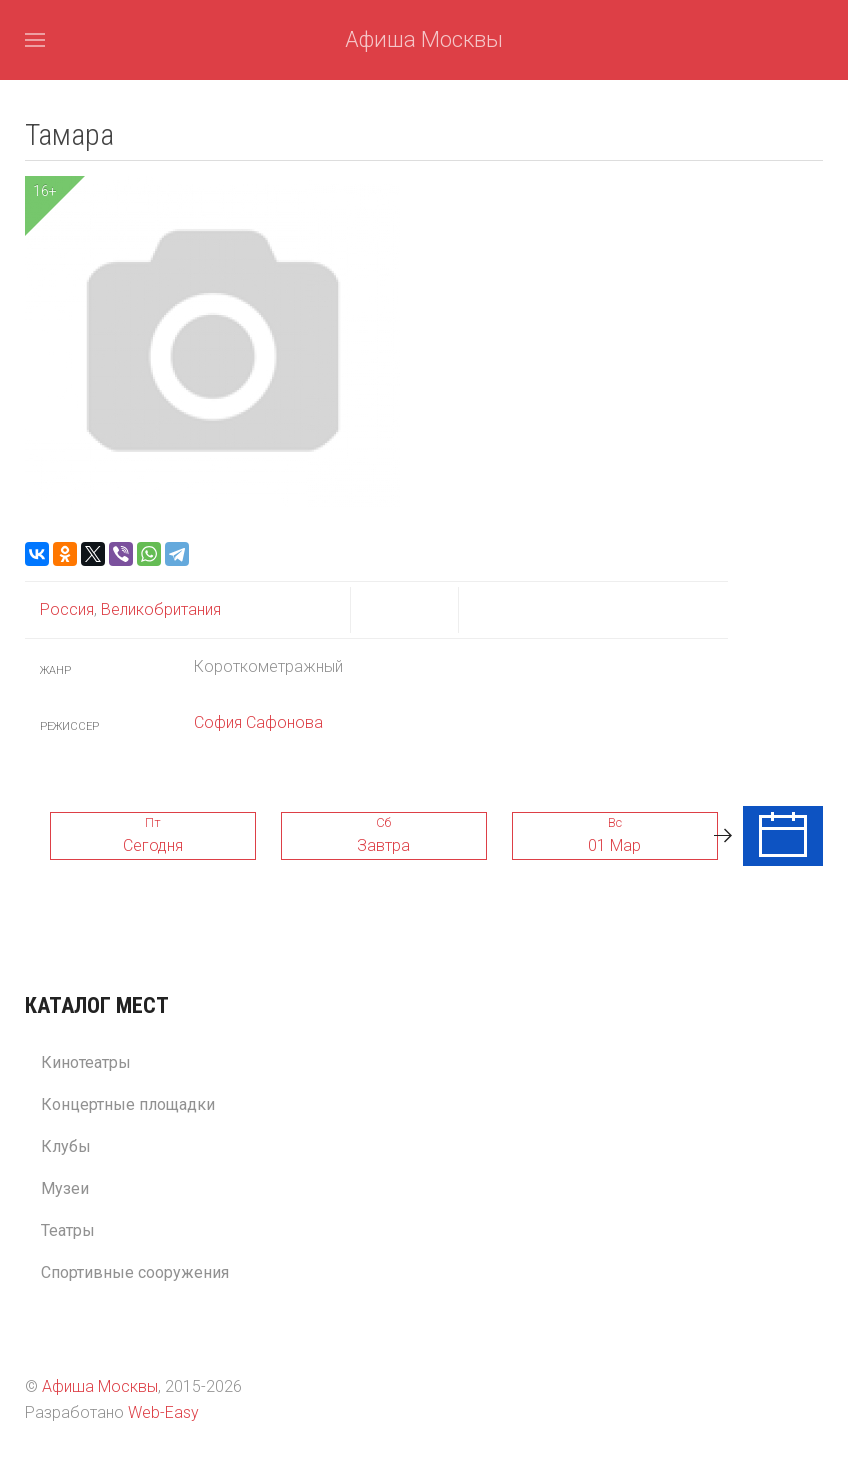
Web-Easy (163, 1412)
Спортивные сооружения (135, 1272)
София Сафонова (258, 722)
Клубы (66, 1146)
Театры (68, 1230)
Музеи (65, 1188)
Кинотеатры (86, 1062)
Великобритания (159, 609)
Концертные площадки (128, 1104)
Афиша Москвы (424, 39)
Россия (67, 609)
